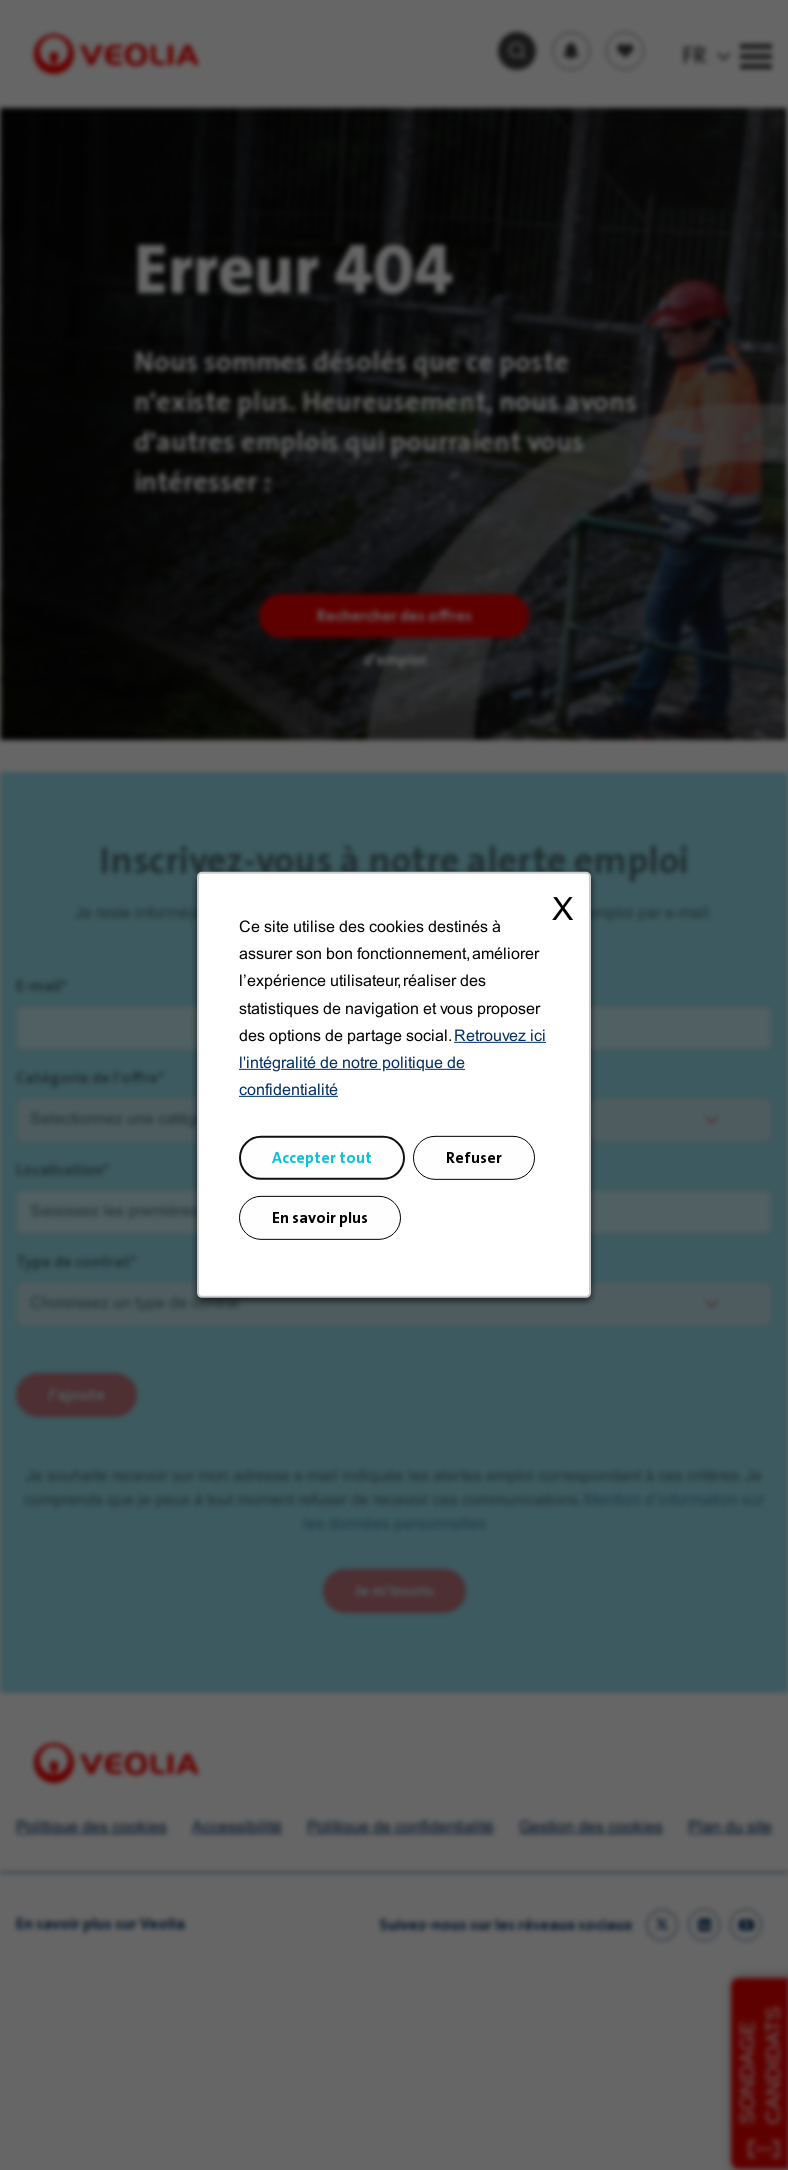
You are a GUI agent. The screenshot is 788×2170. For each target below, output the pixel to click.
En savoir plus (321, 1223)
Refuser (472, 1164)
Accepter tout (323, 1164)
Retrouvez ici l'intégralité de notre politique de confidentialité (392, 1072)
